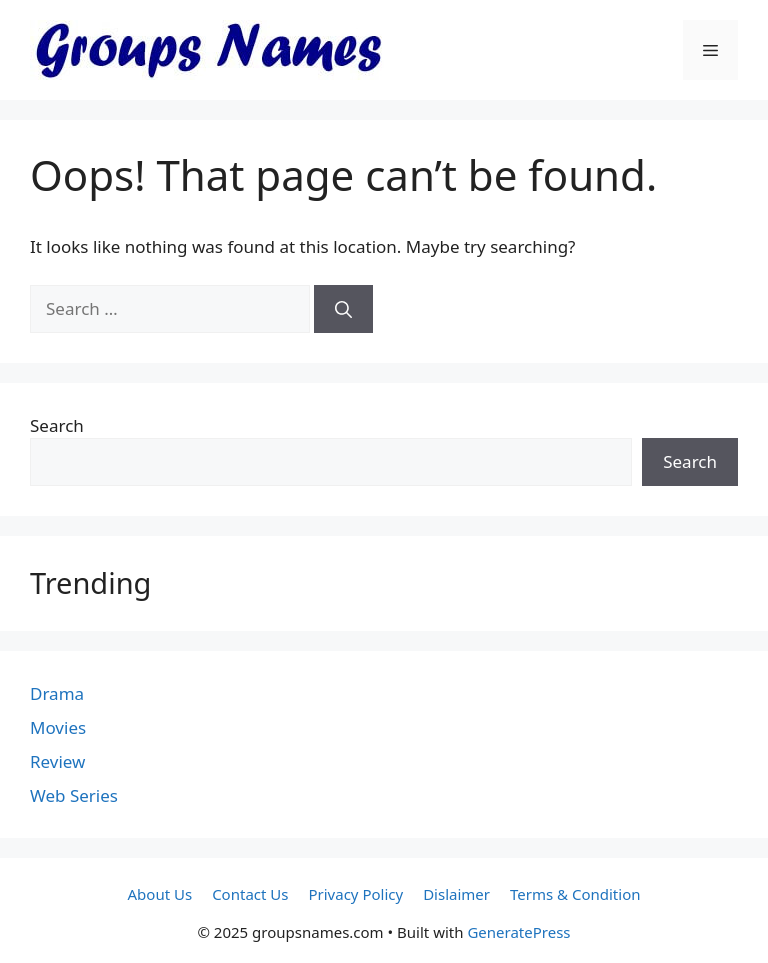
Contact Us (250, 894)
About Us (160, 894)
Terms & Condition (575, 894)
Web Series (74, 795)
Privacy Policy (355, 894)
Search (57, 425)
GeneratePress (518, 932)
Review (57, 761)
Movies (58, 727)
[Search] (343, 309)
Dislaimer (456, 894)
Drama (57, 693)
